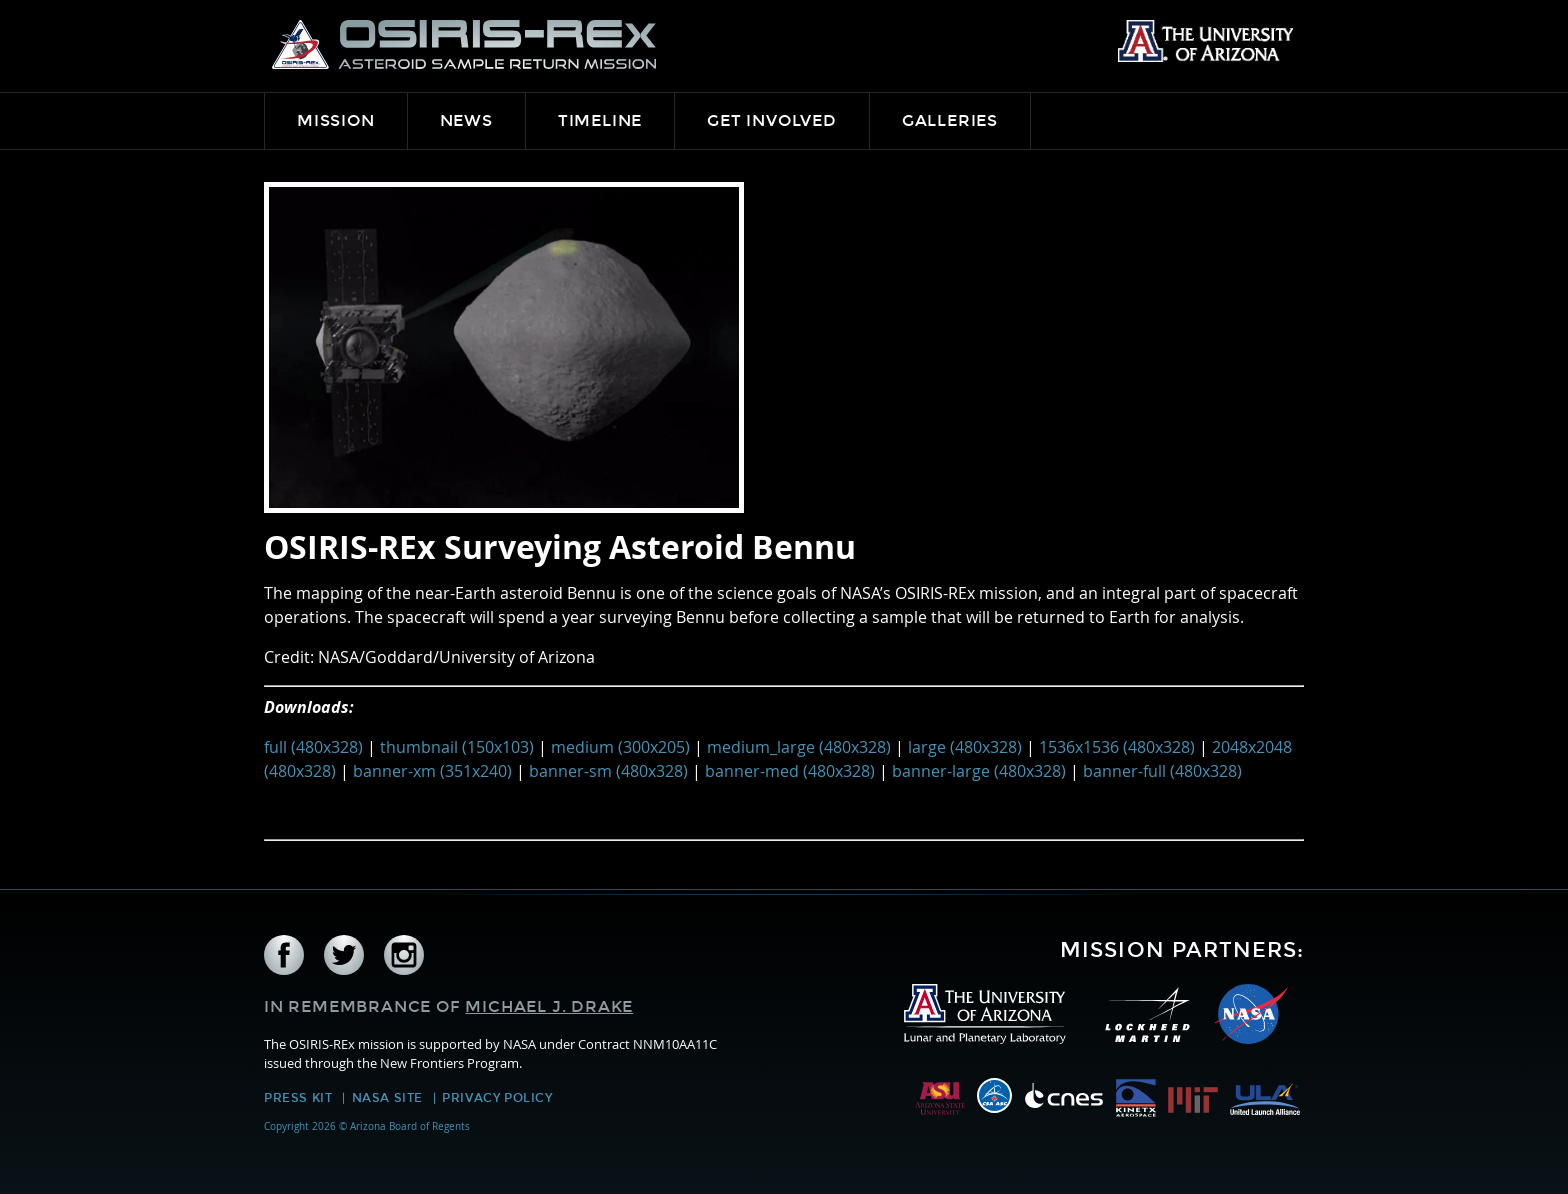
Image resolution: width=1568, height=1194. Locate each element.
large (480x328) (965, 747)
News (466, 120)
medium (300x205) (620, 747)
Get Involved (772, 120)
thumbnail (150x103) (457, 747)
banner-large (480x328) (979, 771)
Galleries (950, 120)
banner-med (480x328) (790, 771)
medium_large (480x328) (799, 747)
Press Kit (298, 1098)
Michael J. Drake (549, 1006)
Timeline (600, 120)
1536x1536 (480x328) (1117, 747)
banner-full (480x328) (1162, 771)
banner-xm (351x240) (432, 771)
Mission (336, 120)
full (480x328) (313, 747)
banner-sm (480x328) (608, 771)
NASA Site (387, 1098)
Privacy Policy (497, 1098)
